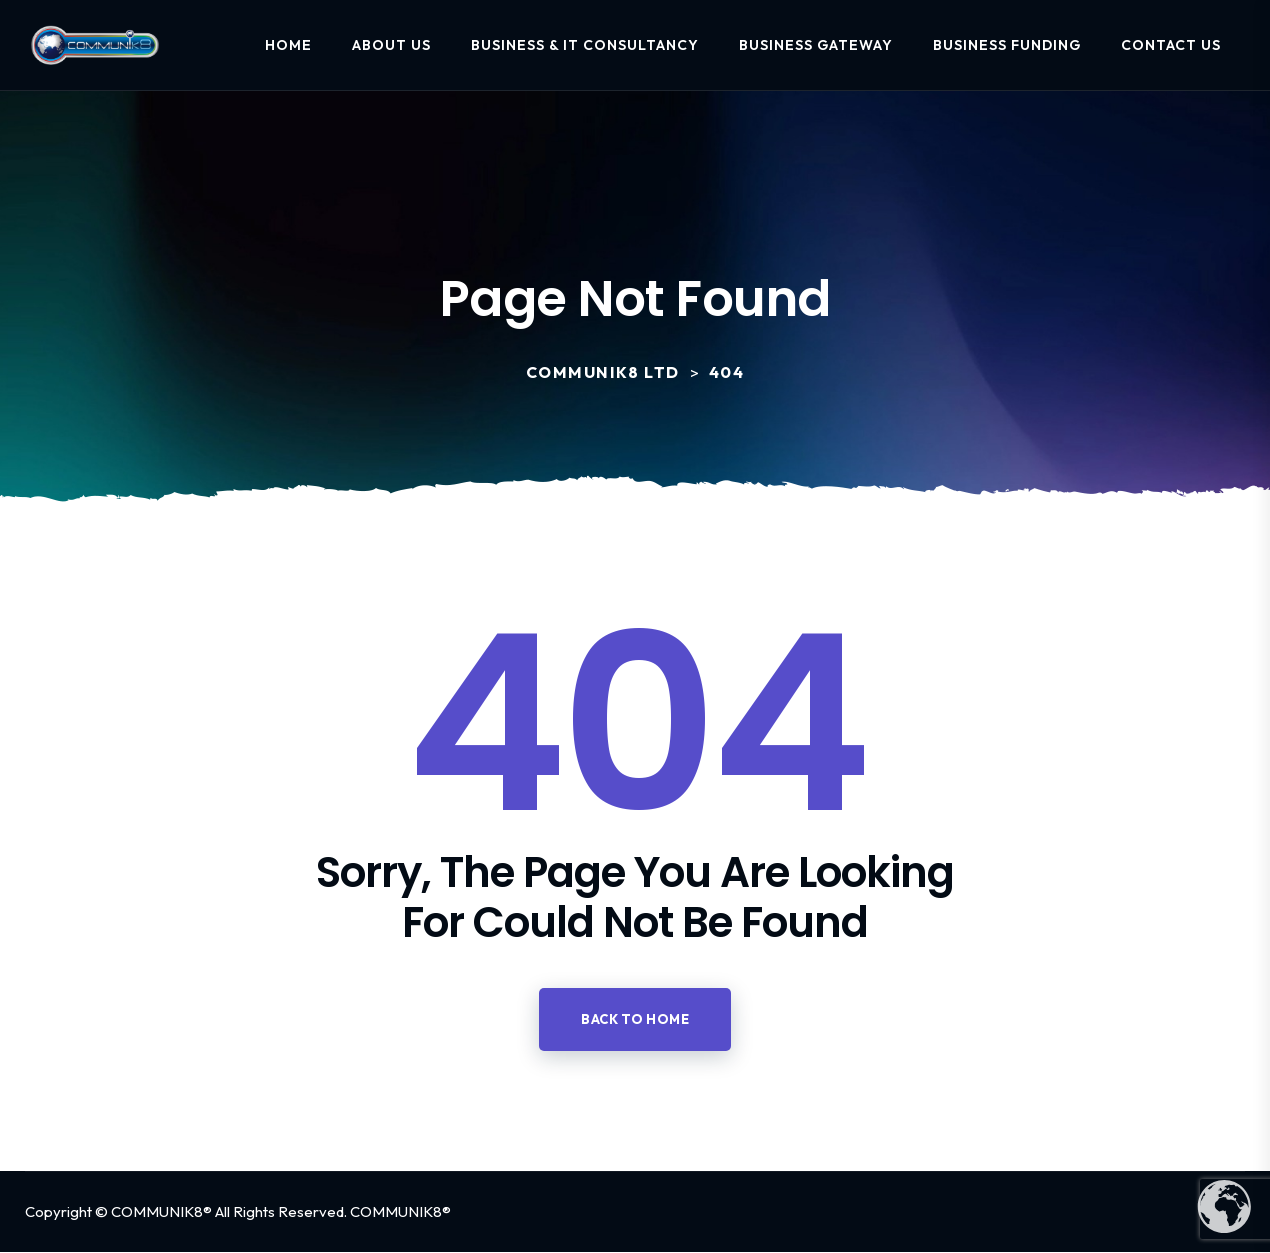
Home (288, 45)
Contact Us (1171, 45)
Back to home (635, 1019)
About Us (391, 45)
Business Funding (1007, 45)
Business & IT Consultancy (585, 45)
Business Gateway (816, 45)
